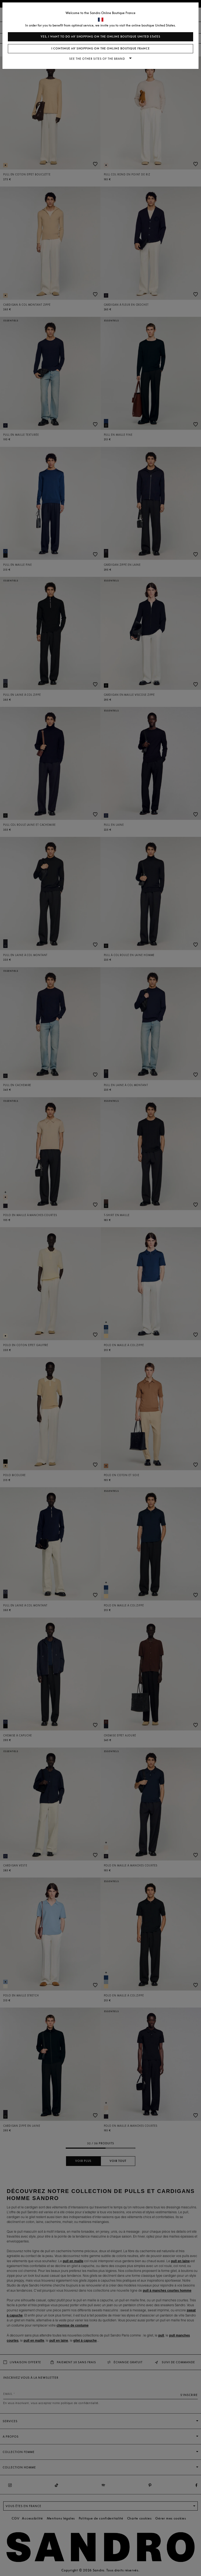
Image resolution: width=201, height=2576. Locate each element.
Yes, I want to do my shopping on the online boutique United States (100, 36)
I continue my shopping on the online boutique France (100, 48)
